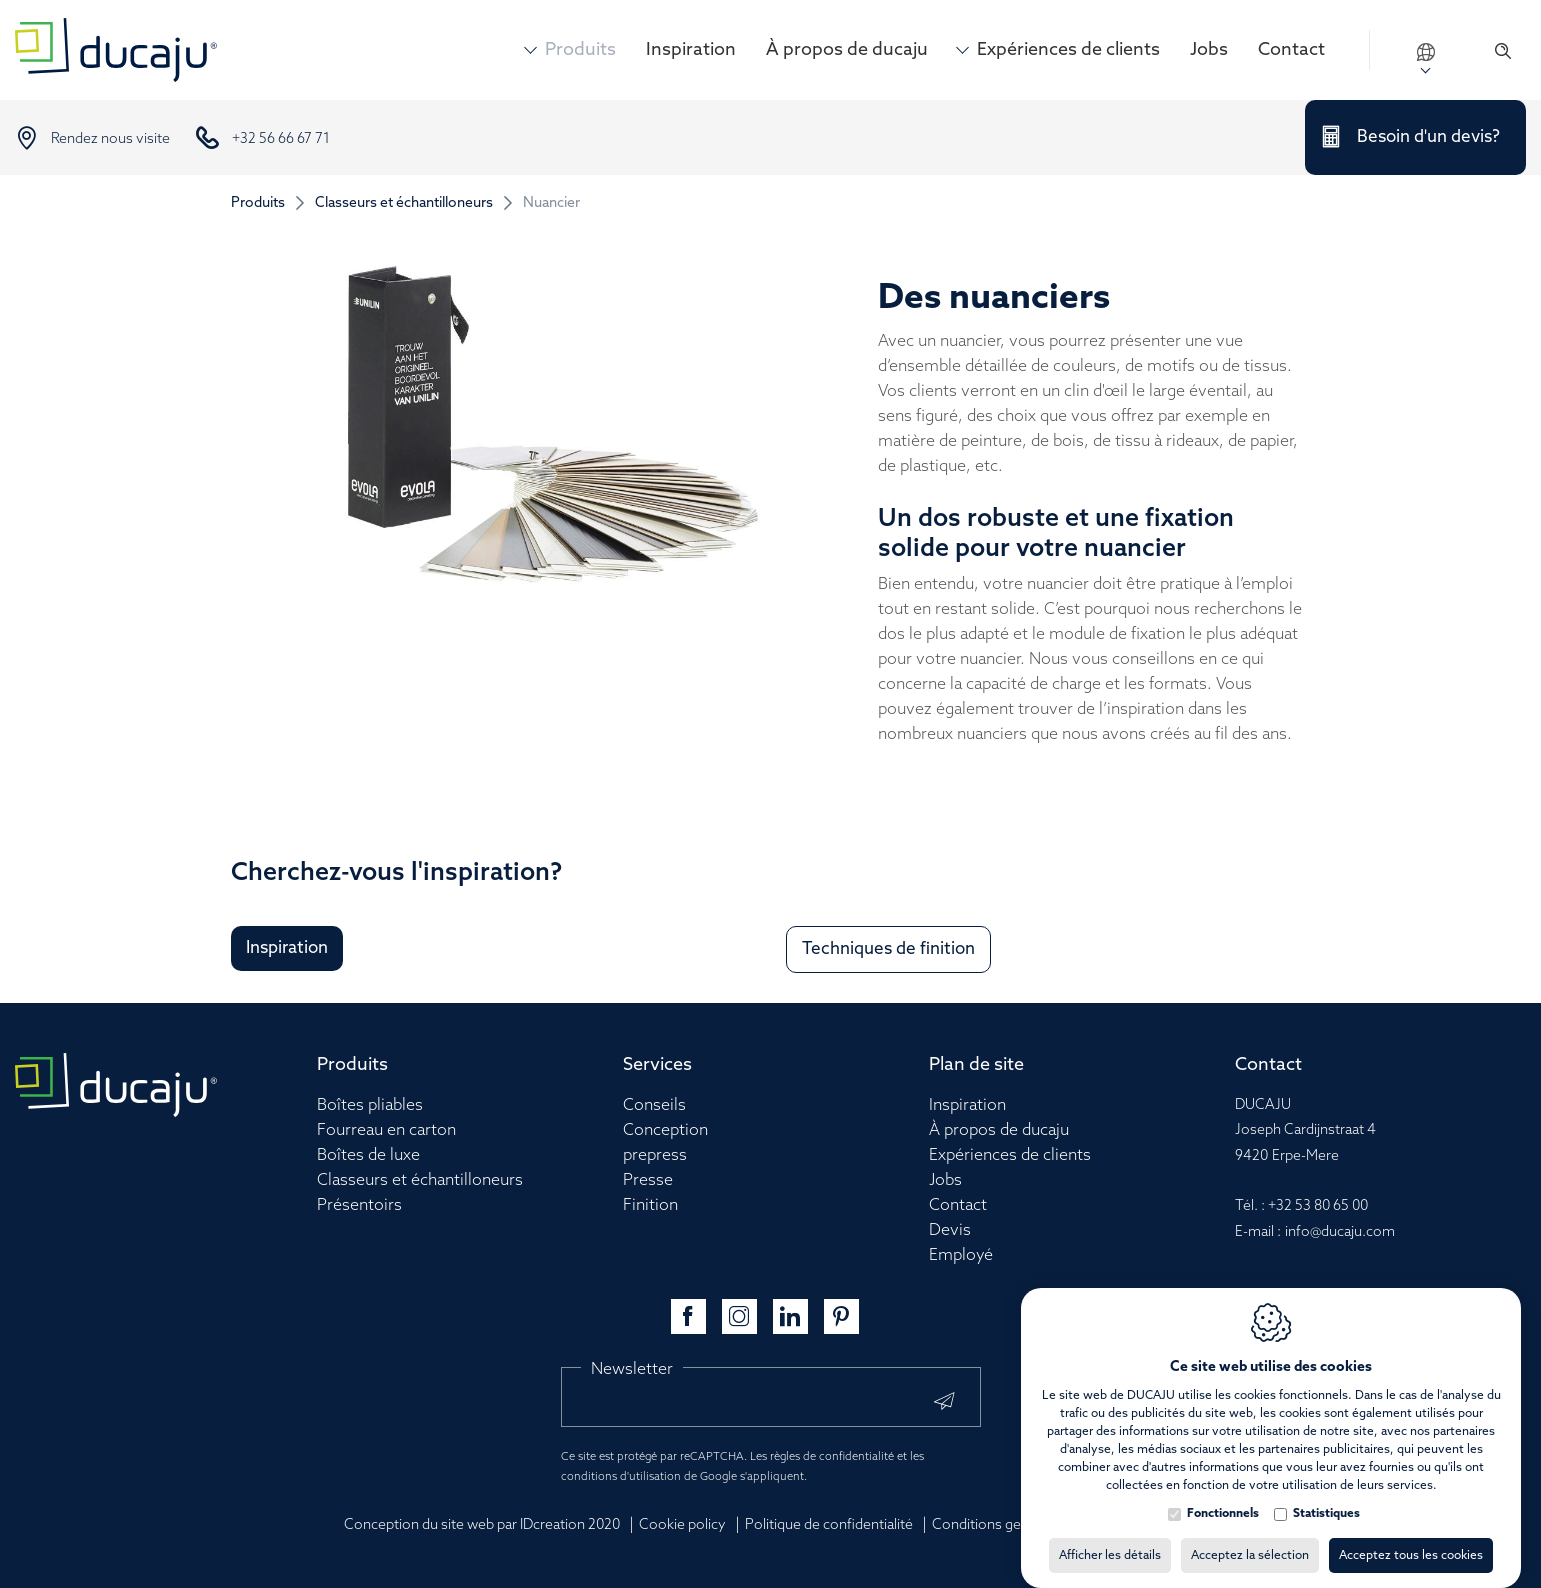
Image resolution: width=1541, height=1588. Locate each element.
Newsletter (632, 1369)
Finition (650, 1205)
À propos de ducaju (847, 50)
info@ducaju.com (1340, 1232)
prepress (655, 1155)
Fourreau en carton (386, 1130)
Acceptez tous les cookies (1411, 1536)
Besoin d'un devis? (1428, 137)
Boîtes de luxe (368, 1155)
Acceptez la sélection (1250, 1536)
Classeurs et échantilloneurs (404, 203)
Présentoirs (359, 1205)
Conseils (654, 1105)
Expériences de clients (1068, 50)
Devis (950, 1230)
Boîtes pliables (370, 1105)
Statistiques (1326, 1494)
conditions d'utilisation (621, 1477)
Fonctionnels (1223, 1494)
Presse (648, 1180)
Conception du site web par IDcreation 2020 (482, 1525)
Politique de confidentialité (829, 1525)
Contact (1291, 50)
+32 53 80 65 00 (1318, 1206)
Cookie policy (682, 1525)
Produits (580, 50)
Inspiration (691, 50)
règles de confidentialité (832, 1457)
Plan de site (976, 1065)
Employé (961, 1255)
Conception (665, 1130)
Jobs (1209, 50)
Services (657, 1065)
